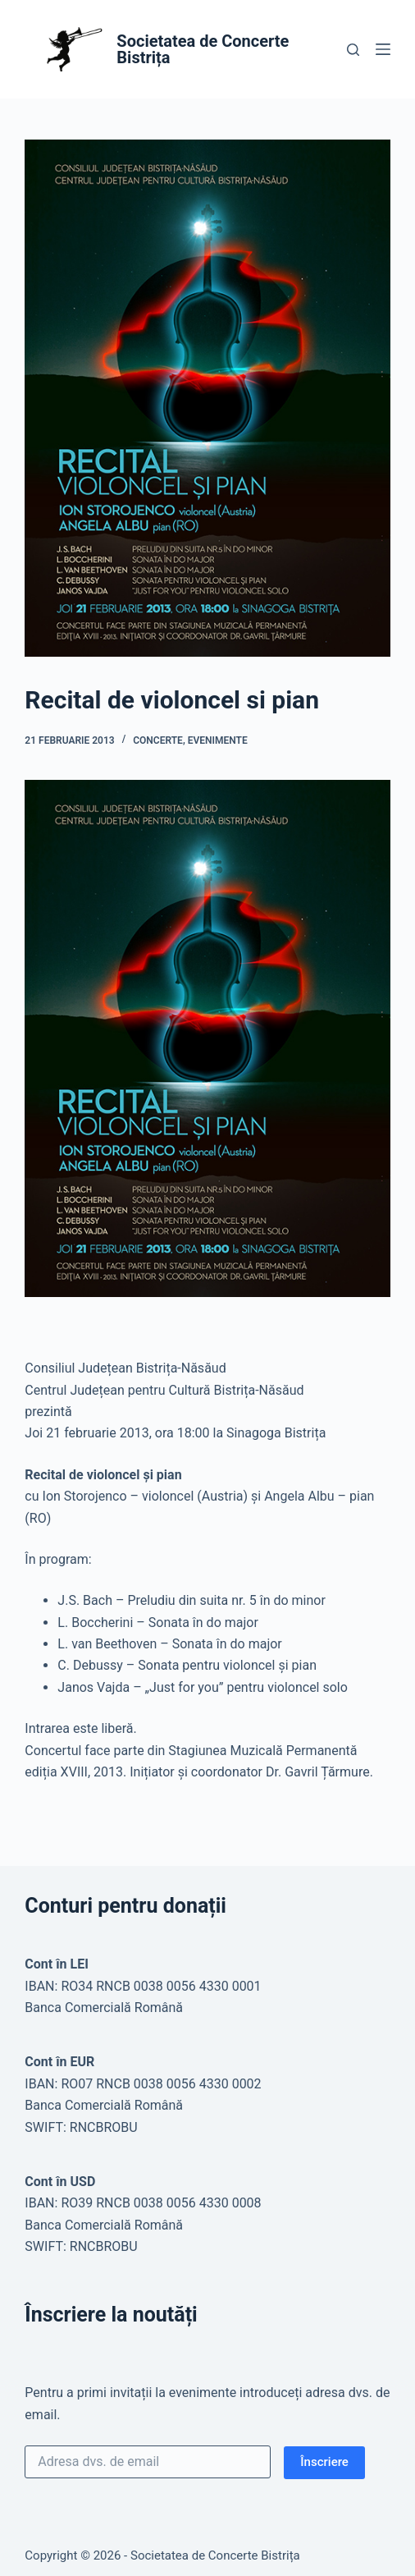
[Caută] (353, 50)
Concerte (158, 740)
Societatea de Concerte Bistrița (202, 49)
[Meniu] (383, 49)
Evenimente (218, 740)
